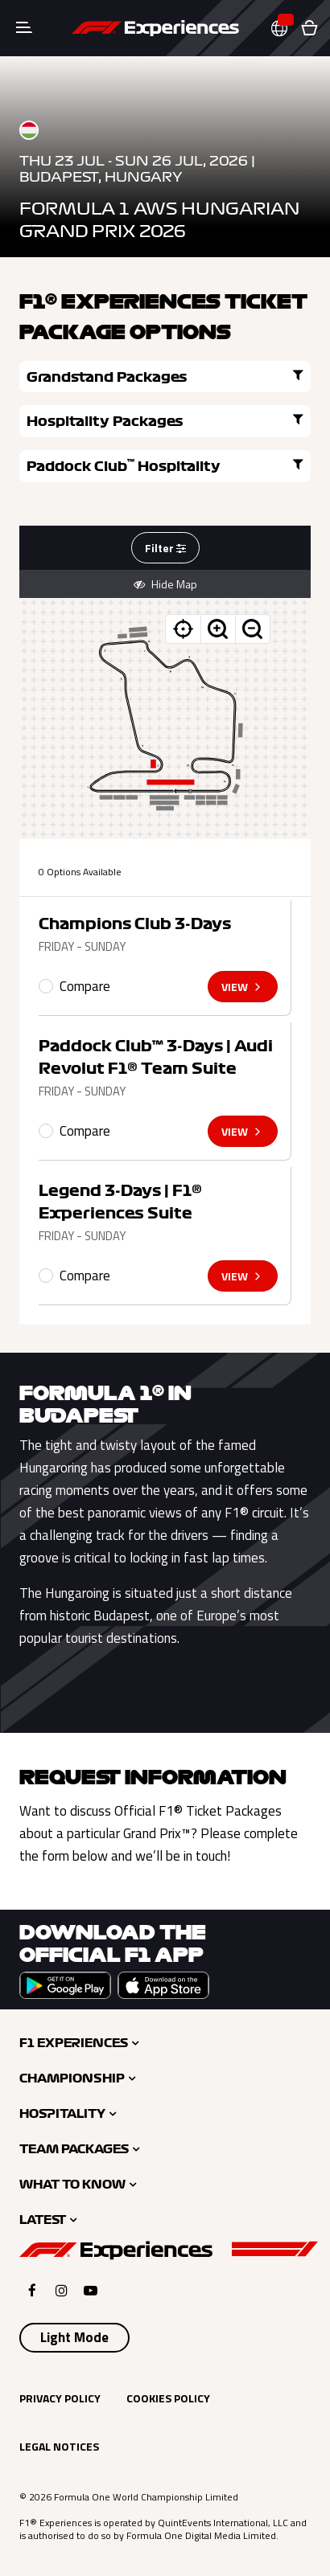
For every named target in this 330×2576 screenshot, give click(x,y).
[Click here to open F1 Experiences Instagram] (62, 2290)
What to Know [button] (72, 2184)
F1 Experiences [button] (73, 2043)
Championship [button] (72, 2078)
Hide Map (165, 584)
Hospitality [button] (62, 2113)
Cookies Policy (168, 2398)
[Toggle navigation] (24, 28)
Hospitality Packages (165, 420)
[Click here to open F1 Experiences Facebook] (32, 2290)
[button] (285, 28)
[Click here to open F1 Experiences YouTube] (90, 2290)
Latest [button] (42, 2220)
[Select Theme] (74, 2338)
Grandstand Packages (165, 375)
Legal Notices (59, 2446)
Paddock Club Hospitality (165, 465)
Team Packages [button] (74, 2149)
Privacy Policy (60, 2398)
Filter (165, 547)
